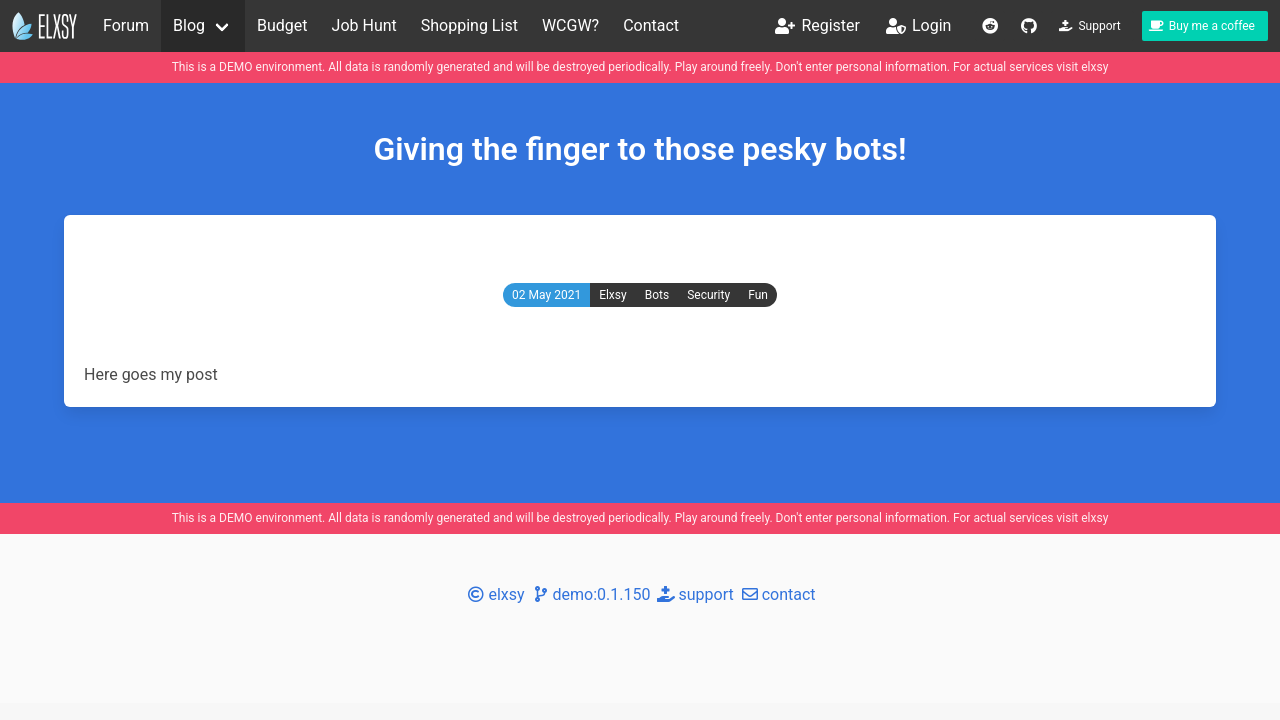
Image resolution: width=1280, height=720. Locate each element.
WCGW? (570, 25)
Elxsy (613, 295)
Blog (189, 25)
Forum (126, 25)
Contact (651, 25)
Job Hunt (364, 25)
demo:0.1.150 (590, 594)
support (693, 594)
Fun (758, 295)
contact (777, 594)
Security (708, 295)
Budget (282, 25)
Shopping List (469, 25)
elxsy (1094, 67)
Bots (657, 295)
